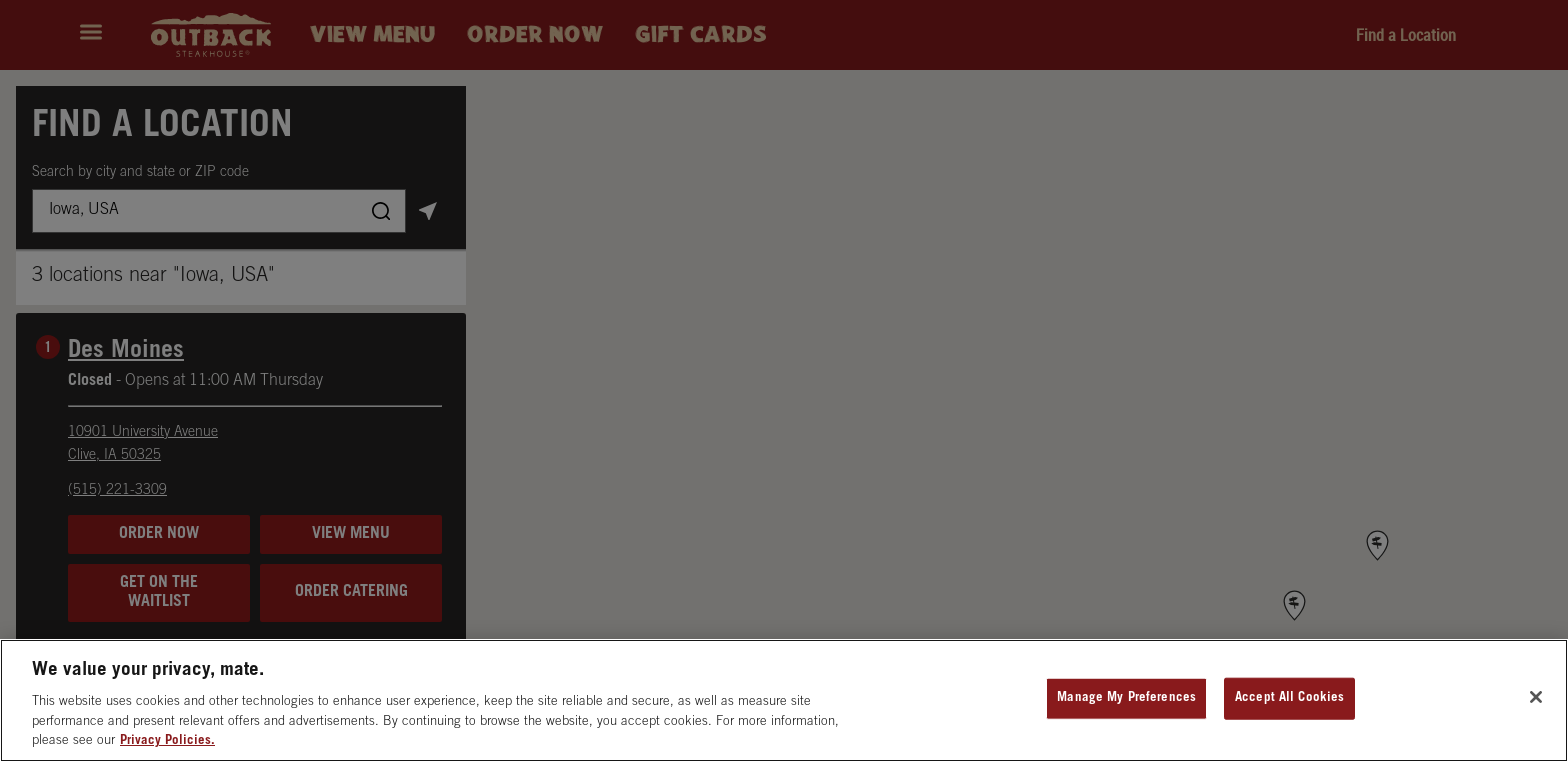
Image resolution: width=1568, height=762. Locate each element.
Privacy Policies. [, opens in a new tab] (167, 741)
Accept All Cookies (1289, 698)
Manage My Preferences (1126, 698)
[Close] (1536, 697)
